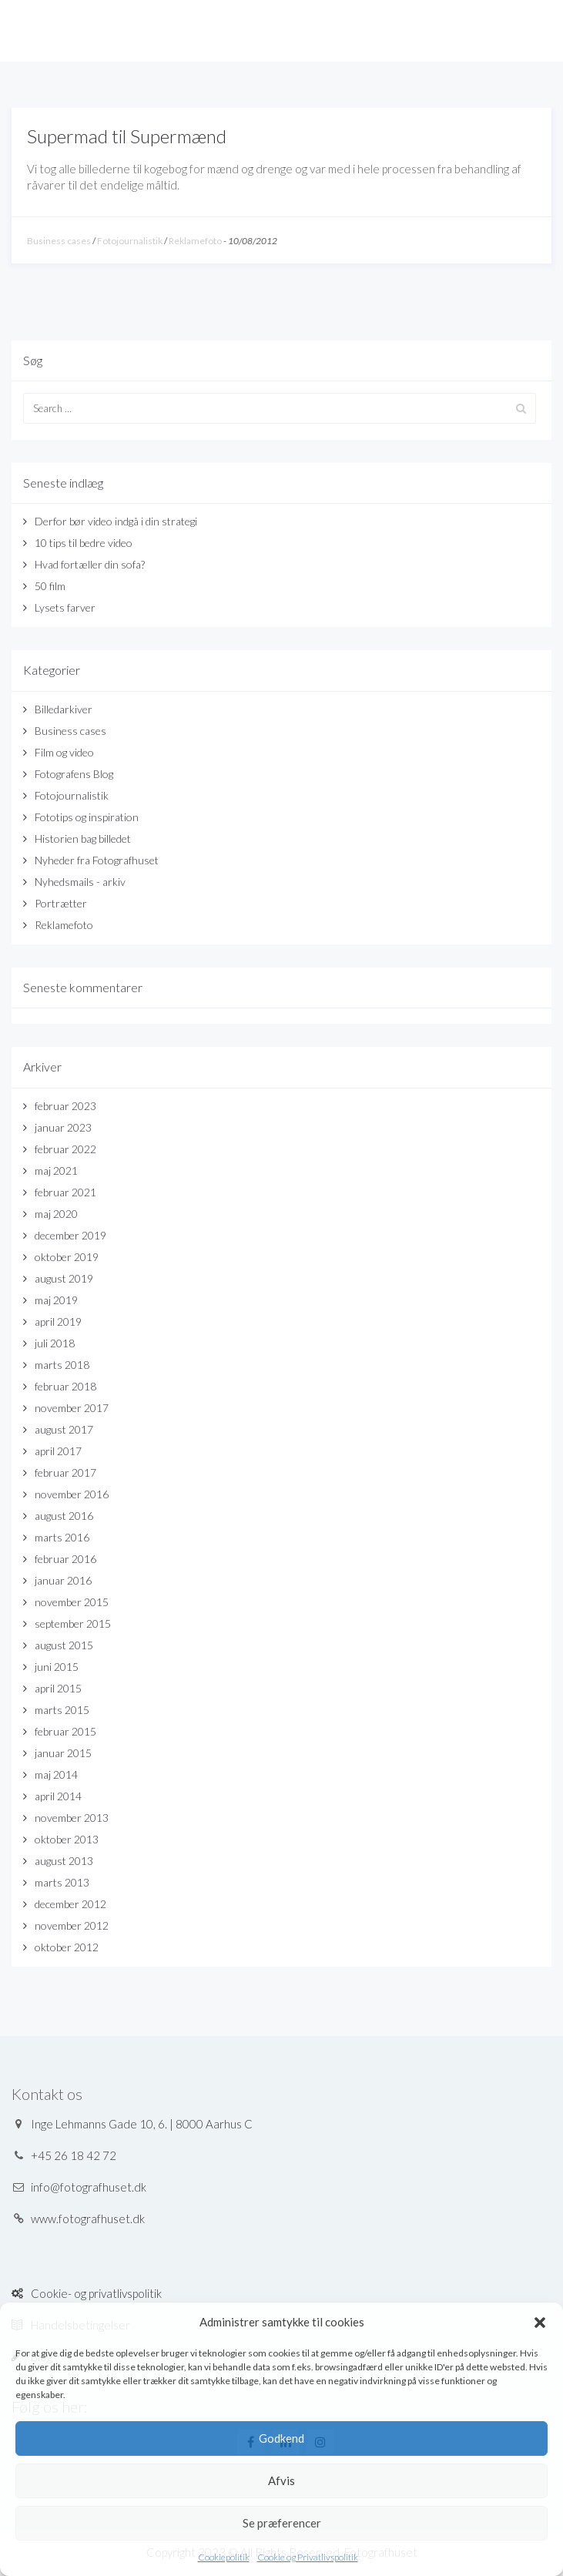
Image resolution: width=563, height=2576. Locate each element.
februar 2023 (65, 1105)
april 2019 (58, 1321)
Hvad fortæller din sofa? (90, 564)
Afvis (281, 2480)
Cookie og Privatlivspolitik (307, 2557)
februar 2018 (65, 1386)
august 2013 (64, 1860)
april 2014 (58, 1796)
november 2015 (72, 1601)
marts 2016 (62, 1537)
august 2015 (64, 1645)
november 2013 (72, 1817)
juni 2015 (57, 1666)
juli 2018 (55, 1343)
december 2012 (70, 1903)
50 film (50, 585)
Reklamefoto (195, 241)
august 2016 (64, 1515)
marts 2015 (62, 1709)
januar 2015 (63, 1752)
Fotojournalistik (130, 241)
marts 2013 (62, 1882)
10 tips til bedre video (83, 542)
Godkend (281, 2438)
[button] (540, 2322)
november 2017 (72, 1407)
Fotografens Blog (74, 773)
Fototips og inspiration (87, 816)
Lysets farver (65, 607)
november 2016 (72, 1494)
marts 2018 (62, 1364)
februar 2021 (65, 1192)
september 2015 (73, 1623)
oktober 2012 (67, 1947)
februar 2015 (65, 1731)
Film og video (64, 752)
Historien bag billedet (83, 838)
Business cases (59, 241)
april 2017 (58, 1450)
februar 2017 (65, 1472)
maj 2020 (56, 1213)
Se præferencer (282, 2523)
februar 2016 (65, 1558)
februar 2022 (65, 1149)
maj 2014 (56, 1774)
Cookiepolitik (224, 2557)
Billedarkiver (63, 709)
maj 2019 (56, 1299)
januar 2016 (63, 1580)
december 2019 (70, 1235)
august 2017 (64, 1429)
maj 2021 (56, 1170)
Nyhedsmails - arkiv (80, 881)
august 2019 (64, 1278)
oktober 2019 (67, 1256)
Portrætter (61, 903)
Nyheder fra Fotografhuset (97, 860)
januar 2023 (63, 1127)
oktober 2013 (67, 1839)
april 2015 (58, 1688)
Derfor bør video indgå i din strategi (116, 521)
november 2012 (72, 1925)
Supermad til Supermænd (126, 136)
